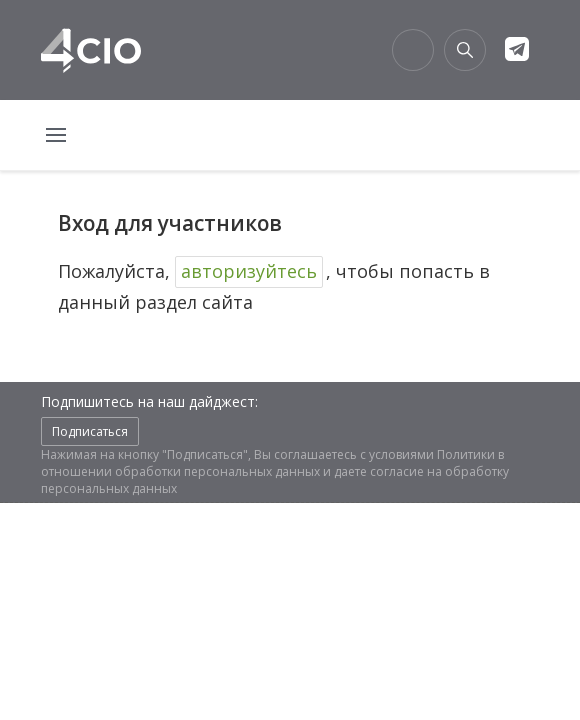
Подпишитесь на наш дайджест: (149, 401)
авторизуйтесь (249, 271)
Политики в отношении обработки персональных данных (272, 463)
